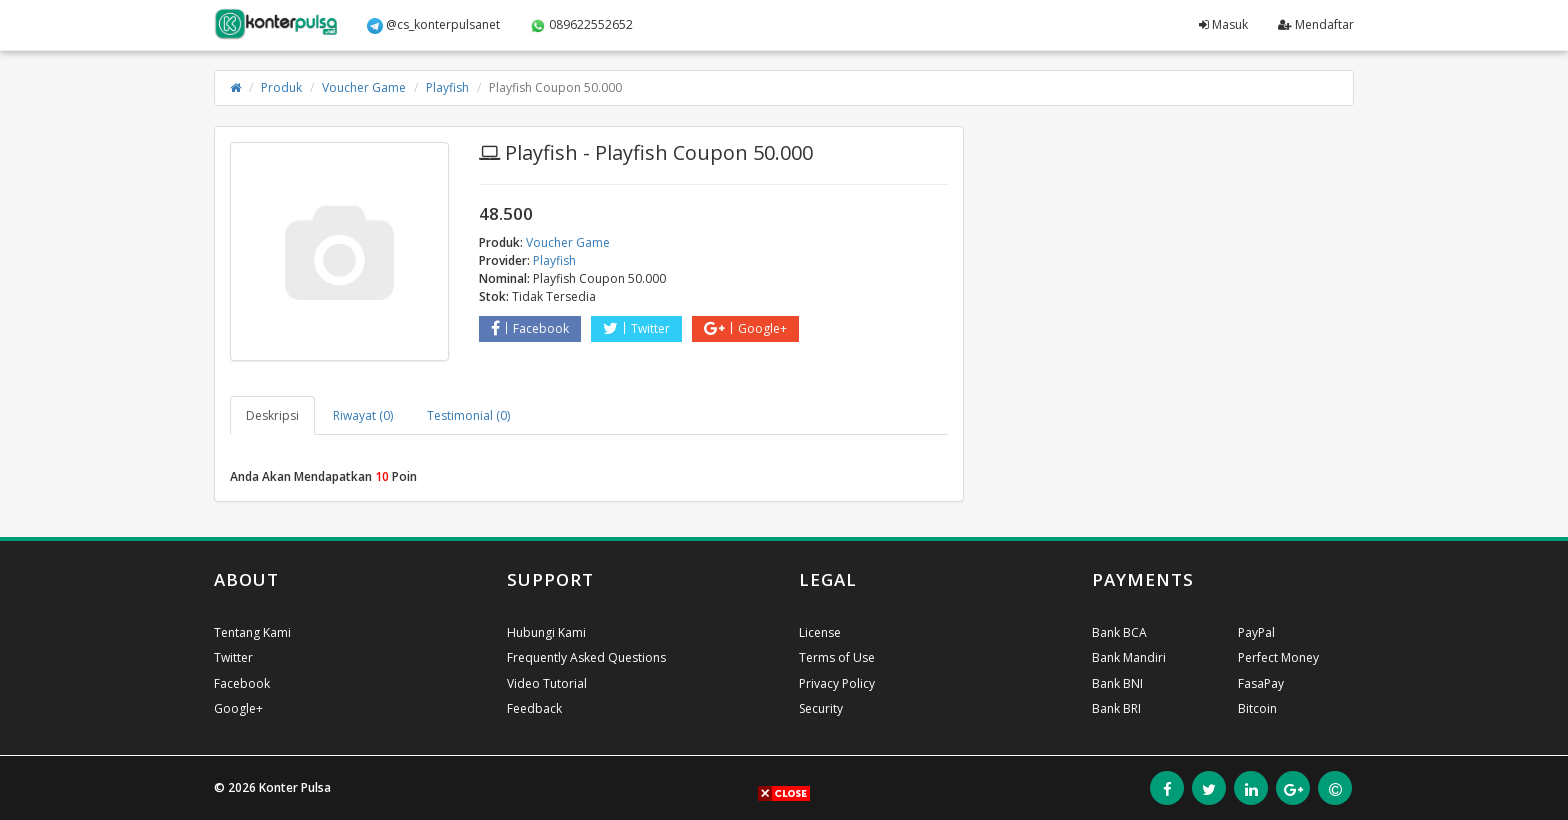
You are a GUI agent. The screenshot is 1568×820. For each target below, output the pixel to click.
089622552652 (581, 25)
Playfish (447, 87)
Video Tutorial (547, 683)
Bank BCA (1119, 632)
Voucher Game (364, 87)
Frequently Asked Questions (586, 657)
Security (821, 708)
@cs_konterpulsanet (433, 25)
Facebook (530, 328)
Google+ (745, 328)
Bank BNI (1117, 683)
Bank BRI (1116, 708)
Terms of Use (837, 657)
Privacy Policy (837, 683)
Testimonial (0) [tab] (468, 415)
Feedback (534, 708)
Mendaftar (1316, 24)
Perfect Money (1278, 657)
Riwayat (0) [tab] (363, 415)
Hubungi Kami (546, 632)
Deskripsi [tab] (272, 415)
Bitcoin (1257, 708)
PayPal (1256, 632)
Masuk (1223, 24)
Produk (281, 87)
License (820, 632)
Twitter (636, 328)
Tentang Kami (252, 632)
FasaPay (1261, 683)
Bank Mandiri (1129, 657)
